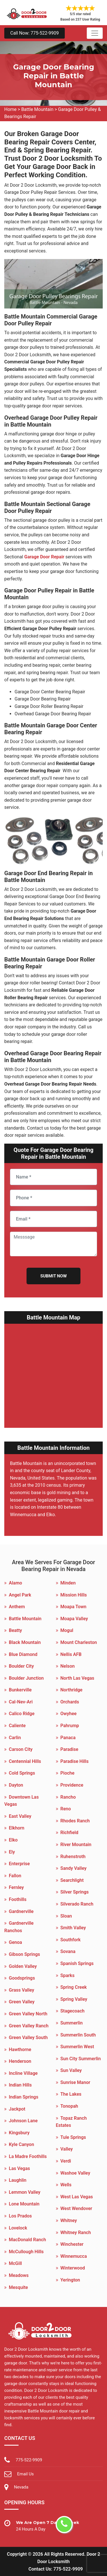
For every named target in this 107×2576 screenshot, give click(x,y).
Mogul (66, 1630)
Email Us (25, 2474)
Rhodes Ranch (75, 1820)
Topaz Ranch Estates (71, 2121)
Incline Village (23, 2073)
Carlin (15, 1737)
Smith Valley (73, 1927)
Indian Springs (23, 2097)
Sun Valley (71, 2070)
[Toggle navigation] (95, 33)
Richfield (69, 1832)
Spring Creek (73, 1987)
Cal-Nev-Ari (21, 1702)
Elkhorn (16, 1828)
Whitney (68, 2220)
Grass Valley (21, 1990)
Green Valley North (28, 2013)
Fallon (15, 1875)
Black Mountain (25, 1642)
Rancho (68, 1797)
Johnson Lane (23, 2120)
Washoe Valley (75, 2173)
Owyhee (68, 1713)
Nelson (67, 1666)
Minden (68, 1583)
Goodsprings (22, 1978)
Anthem (17, 1606)
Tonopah (69, 2106)
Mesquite (18, 2287)
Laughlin (17, 2180)
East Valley (20, 1816)
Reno (65, 1808)
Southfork (70, 1939)
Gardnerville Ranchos (19, 1926)
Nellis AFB (71, 1654)
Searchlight (72, 1880)
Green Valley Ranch (29, 2025)
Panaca (68, 1737)
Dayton (16, 1785)
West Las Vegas (76, 2196)
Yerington (70, 2280)
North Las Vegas (77, 1678)
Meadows (19, 2275)
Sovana (68, 1951)
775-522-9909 (29, 2459)
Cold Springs (22, 1773)
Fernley (16, 1887)
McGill (15, 2263)
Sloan (66, 1916)
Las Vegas (19, 2168)
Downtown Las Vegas (21, 1800)
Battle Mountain (37, 109)
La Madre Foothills (28, 2156)
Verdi (65, 2161)
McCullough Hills (26, 2251)
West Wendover (76, 2208)
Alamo (15, 1583)
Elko (13, 1840)
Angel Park (20, 1595)
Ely (12, 1852)
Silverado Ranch (77, 1904)
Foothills (18, 1899)
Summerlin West (77, 2046)
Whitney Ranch (75, 2232)
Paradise (69, 1749)
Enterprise (19, 1863)
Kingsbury (19, 2132)
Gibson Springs (24, 1954)
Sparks (67, 1975)
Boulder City (21, 1666)
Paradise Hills (74, 1761)
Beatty (15, 1630)
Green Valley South (28, 2037)
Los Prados (20, 2216)
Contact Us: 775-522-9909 (56, 2569)
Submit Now (53, 1276)
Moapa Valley (74, 1618)
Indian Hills (20, 2085)
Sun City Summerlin (80, 2058)
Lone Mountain (24, 2204)
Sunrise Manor (75, 2082)
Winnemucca (73, 2256)
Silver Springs (74, 1892)
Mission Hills (73, 1595)
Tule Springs (73, 2137)
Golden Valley (23, 1966)
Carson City (21, 1749)
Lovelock (18, 2228)
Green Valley (22, 2001)
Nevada (21, 2487)
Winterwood (72, 2268)
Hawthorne (20, 2049)
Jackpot (17, 2109)
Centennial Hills (25, 1761)
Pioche (67, 1773)
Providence (71, 1785)
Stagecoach (72, 2011)
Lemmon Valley (24, 2192)
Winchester (72, 2244)
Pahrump (69, 1725)
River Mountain (76, 1844)
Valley (66, 2149)
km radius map (53, 1372)
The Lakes (71, 2094)
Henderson (20, 2061)
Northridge (71, 1690)
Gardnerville (21, 1911)
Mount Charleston (78, 1642)
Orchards (69, 1702)
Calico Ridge (22, 1713)
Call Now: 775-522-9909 (34, 33)
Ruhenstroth (73, 1856)
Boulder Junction (26, 1678)
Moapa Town (73, 1606)
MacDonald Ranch (27, 2239)
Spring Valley (73, 1999)
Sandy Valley (73, 1868)
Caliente (17, 1725)
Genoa (15, 1942)
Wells (66, 2184)
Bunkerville (20, 1690)
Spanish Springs (77, 1963)
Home (10, 109)
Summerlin (71, 2023)
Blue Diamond (23, 1654)
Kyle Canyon (21, 2144)
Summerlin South (78, 2035)
